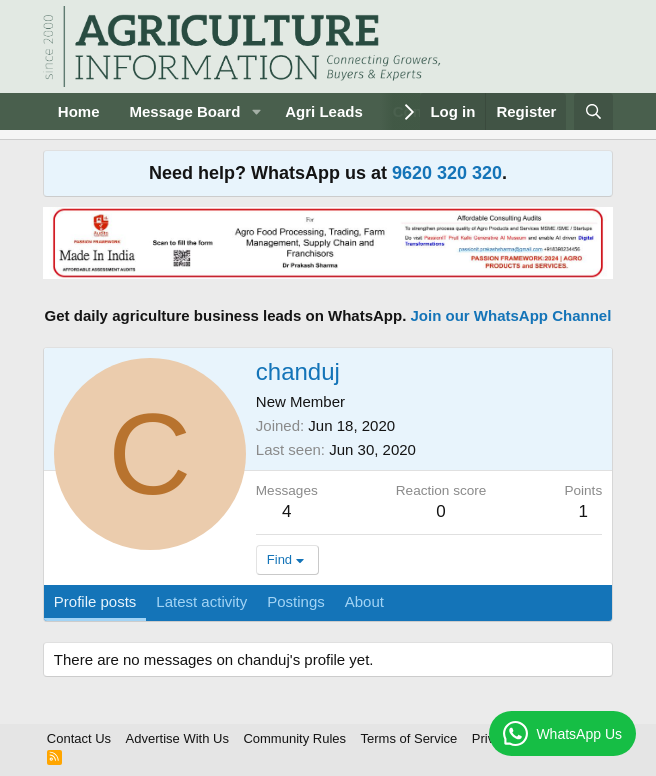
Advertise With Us (177, 738)
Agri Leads (324, 111)
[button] (256, 111)
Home (79, 111)
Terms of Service (409, 738)
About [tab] (364, 601)
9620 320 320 (447, 173)
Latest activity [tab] (201, 601)
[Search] (593, 111)
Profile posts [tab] (95, 601)
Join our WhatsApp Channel (511, 315)
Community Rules (294, 738)
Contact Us (79, 738)
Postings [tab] (296, 601)
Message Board (184, 111)
